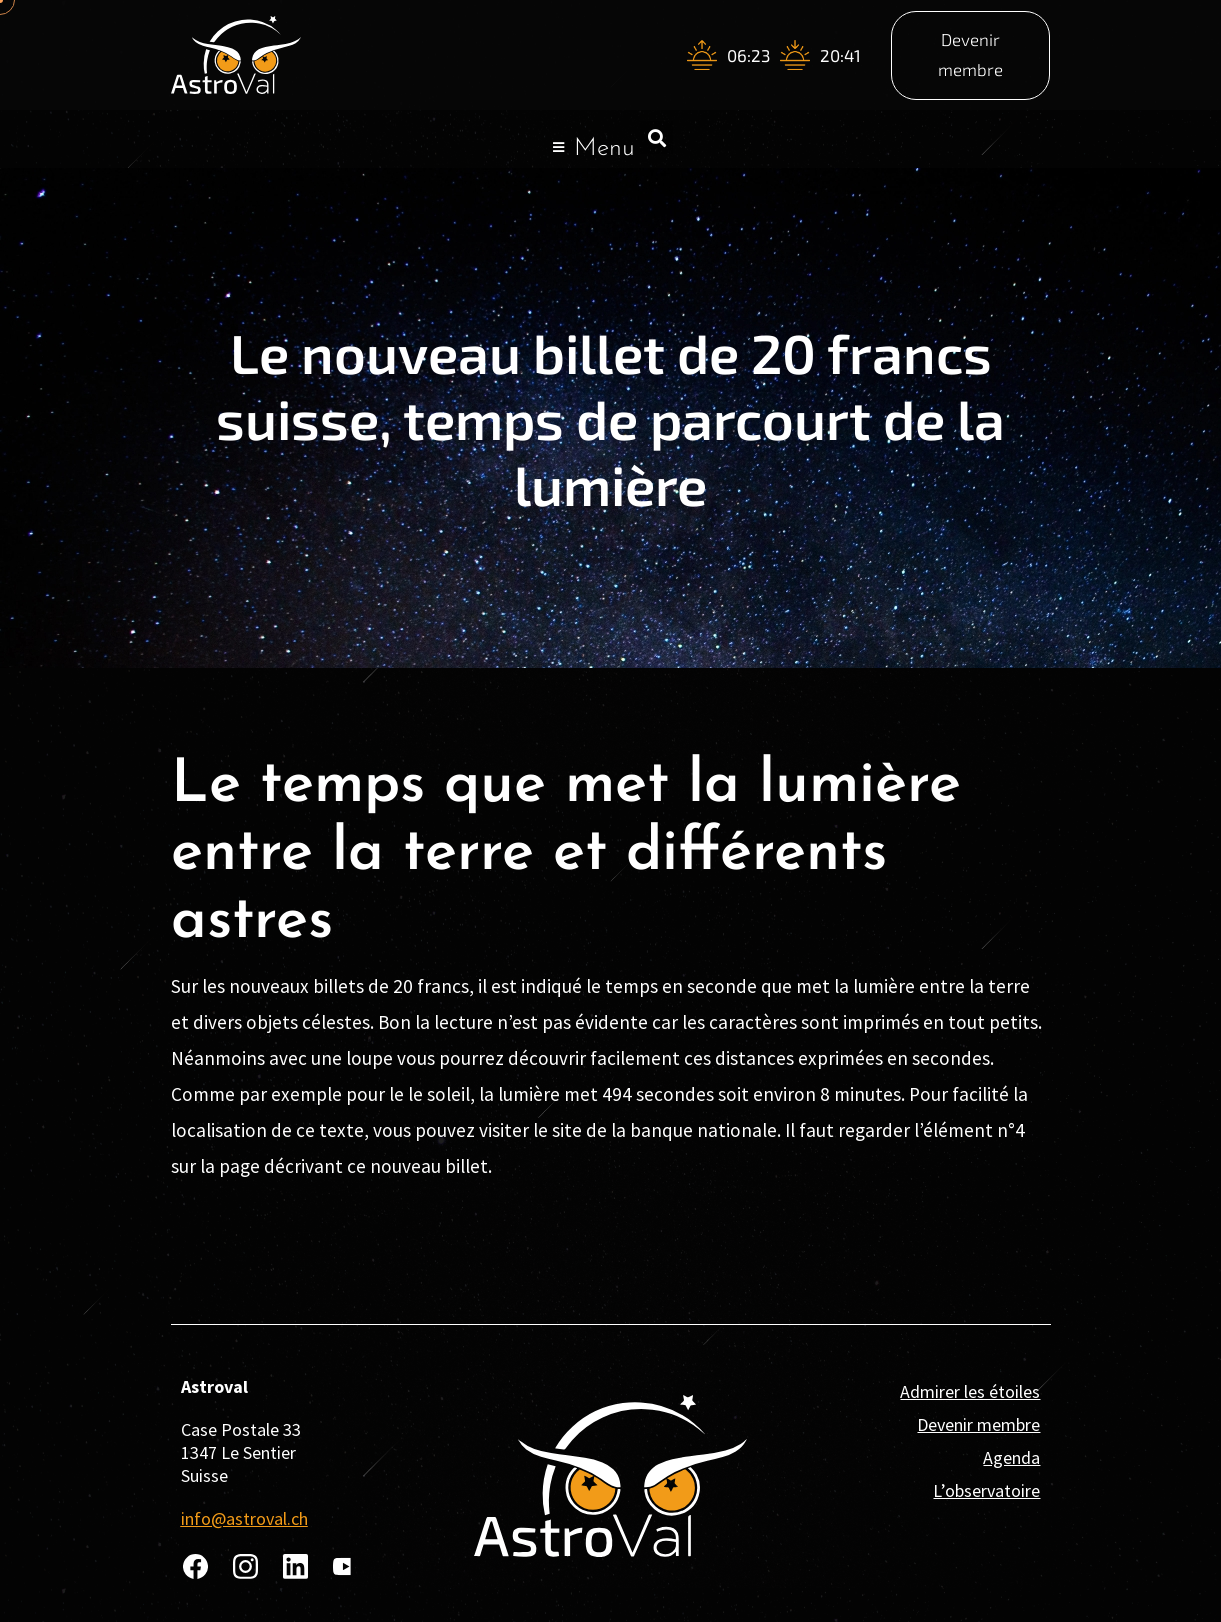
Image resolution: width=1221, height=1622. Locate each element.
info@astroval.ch (244, 1518)
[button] (656, 137)
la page (230, 1166)
